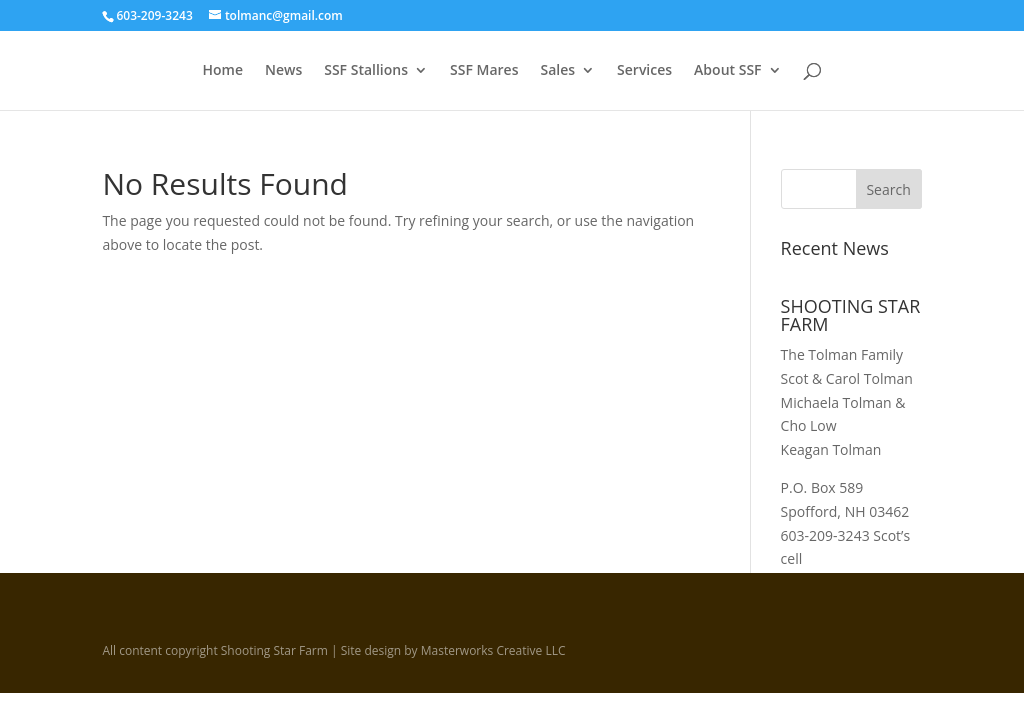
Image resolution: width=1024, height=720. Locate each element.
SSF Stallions (366, 71)
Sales (557, 71)
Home (222, 71)
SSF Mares (484, 71)
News (283, 71)
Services (644, 71)
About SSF (727, 71)
